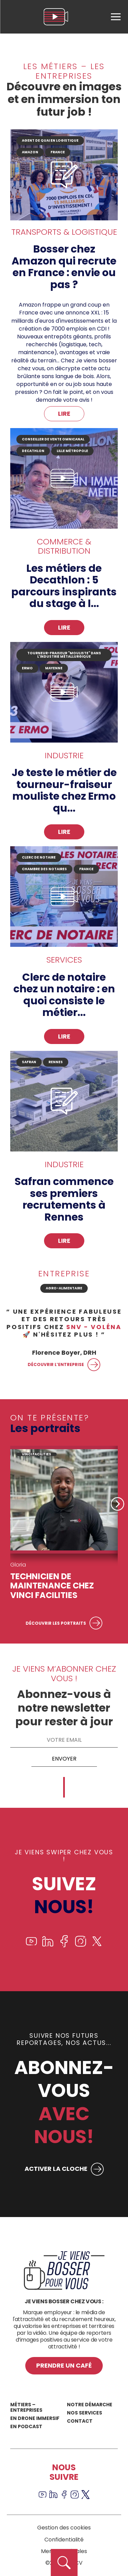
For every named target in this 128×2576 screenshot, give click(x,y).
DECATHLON (33, 450)
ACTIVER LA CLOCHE (56, 2168)
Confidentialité (64, 2539)
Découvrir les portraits (56, 1623)
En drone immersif (34, 2418)
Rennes (55, 1062)
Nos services (84, 2412)
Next (117, 1504)
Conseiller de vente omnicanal (53, 439)
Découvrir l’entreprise (56, 1364)
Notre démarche (89, 2404)
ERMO (27, 668)
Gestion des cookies (64, 2528)
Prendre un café (64, 2365)
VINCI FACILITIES (36, 1454)
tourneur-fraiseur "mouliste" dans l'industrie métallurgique (64, 655)
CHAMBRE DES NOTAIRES (44, 869)
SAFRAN (29, 1062)
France (86, 869)
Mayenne (53, 668)
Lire (64, 413)
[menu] (116, 17)
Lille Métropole (72, 450)
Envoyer (64, 1759)
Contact (80, 2421)
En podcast (26, 2426)
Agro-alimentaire (64, 1288)
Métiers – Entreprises (26, 2407)
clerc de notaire (39, 857)
